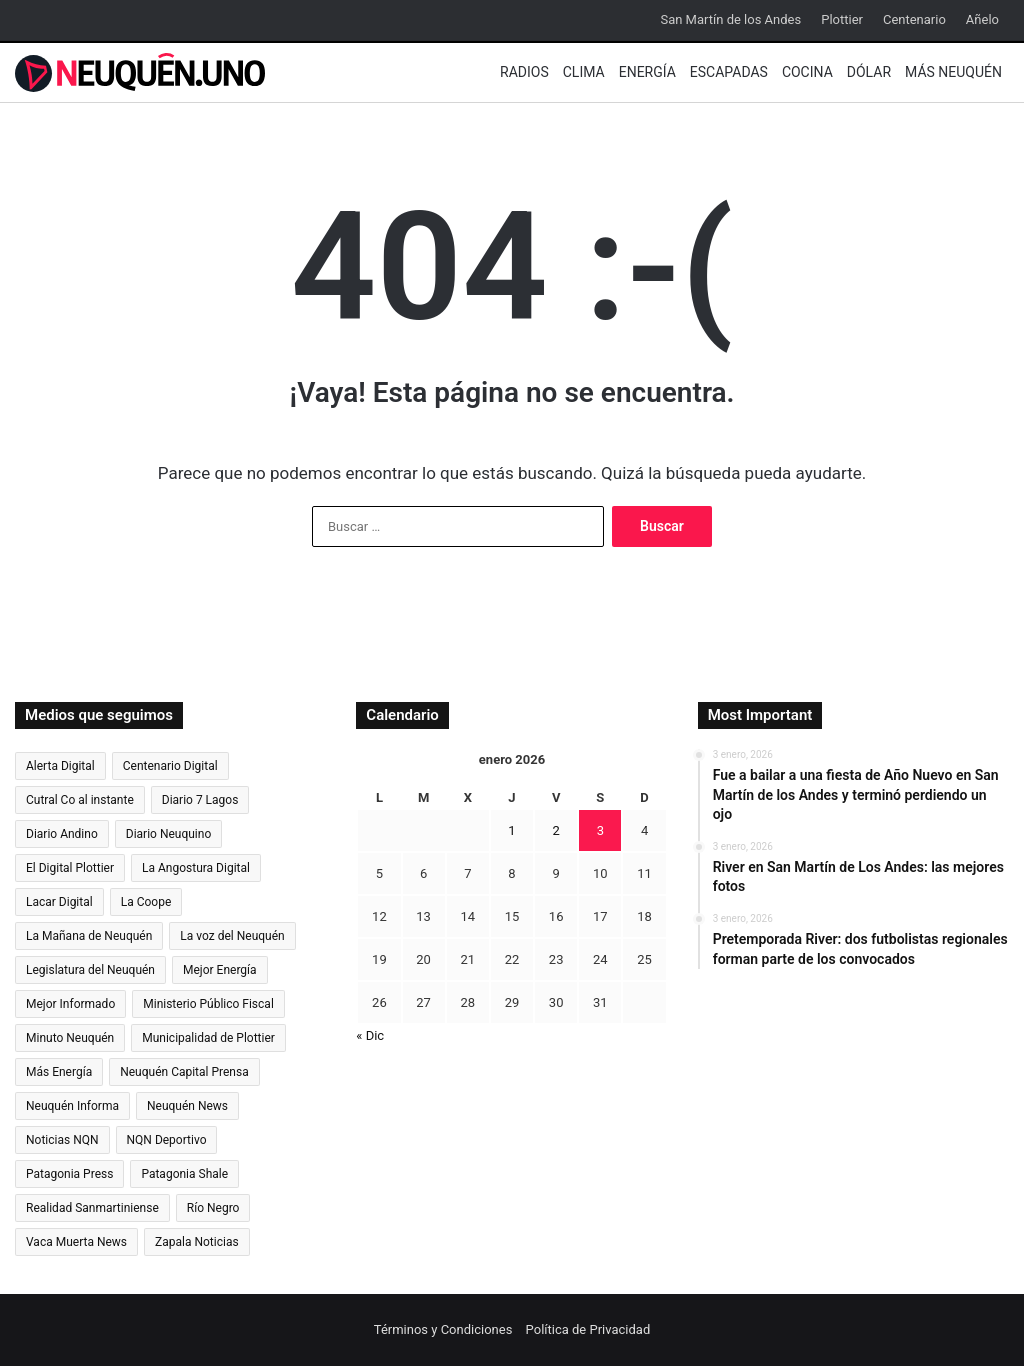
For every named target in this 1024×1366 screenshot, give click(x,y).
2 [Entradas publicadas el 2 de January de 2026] (556, 830)
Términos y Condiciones (443, 1329)
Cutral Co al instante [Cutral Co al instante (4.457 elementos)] (80, 800)
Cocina (807, 72)
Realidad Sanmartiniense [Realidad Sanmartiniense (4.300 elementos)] (92, 1208)
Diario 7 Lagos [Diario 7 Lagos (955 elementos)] (200, 800)
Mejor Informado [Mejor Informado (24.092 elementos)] (70, 1004)
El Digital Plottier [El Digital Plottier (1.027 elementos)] (70, 868)
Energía (647, 72)
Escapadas (729, 72)
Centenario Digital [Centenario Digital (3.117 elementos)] (170, 766)
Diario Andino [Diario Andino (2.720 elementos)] (62, 834)
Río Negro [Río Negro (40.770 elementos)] (213, 1208)
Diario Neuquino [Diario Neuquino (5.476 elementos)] (169, 834)
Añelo (982, 19)
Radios (524, 72)
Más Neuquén (953, 72)
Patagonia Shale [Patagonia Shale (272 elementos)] (184, 1174)
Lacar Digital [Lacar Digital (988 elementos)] (59, 902)
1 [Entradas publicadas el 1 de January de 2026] (511, 830)
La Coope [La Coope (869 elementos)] (146, 902)
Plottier (842, 19)
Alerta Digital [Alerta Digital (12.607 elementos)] (60, 766)
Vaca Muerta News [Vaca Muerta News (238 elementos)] (76, 1242)
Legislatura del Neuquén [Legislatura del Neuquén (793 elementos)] (90, 970)
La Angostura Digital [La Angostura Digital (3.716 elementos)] (196, 868)
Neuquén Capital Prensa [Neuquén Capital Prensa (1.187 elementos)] (184, 1072)
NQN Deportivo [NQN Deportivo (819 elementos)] (167, 1140)
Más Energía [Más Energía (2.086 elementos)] (59, 1072)
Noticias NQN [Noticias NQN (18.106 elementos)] (62, 1140)
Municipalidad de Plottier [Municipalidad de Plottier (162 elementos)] (208, 1038)
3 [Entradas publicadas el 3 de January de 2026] (600, 830)
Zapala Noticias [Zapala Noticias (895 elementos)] (197, 1242)
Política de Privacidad (588, 1329)
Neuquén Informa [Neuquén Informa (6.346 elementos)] (72, 1106)
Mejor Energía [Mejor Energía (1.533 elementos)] (220, 970)
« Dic (370, 1035)
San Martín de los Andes (730, 19)
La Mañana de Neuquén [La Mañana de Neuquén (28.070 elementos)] (89, 936)
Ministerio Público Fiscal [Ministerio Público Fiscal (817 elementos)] (208, 1004)
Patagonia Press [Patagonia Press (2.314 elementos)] (69, 1174)
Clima (584, 72)
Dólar (869, 72)
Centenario (914, 19)
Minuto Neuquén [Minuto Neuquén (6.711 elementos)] (70, 1038)
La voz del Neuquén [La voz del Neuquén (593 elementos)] (232, 936)
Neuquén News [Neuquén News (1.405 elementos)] (187, 1106)
